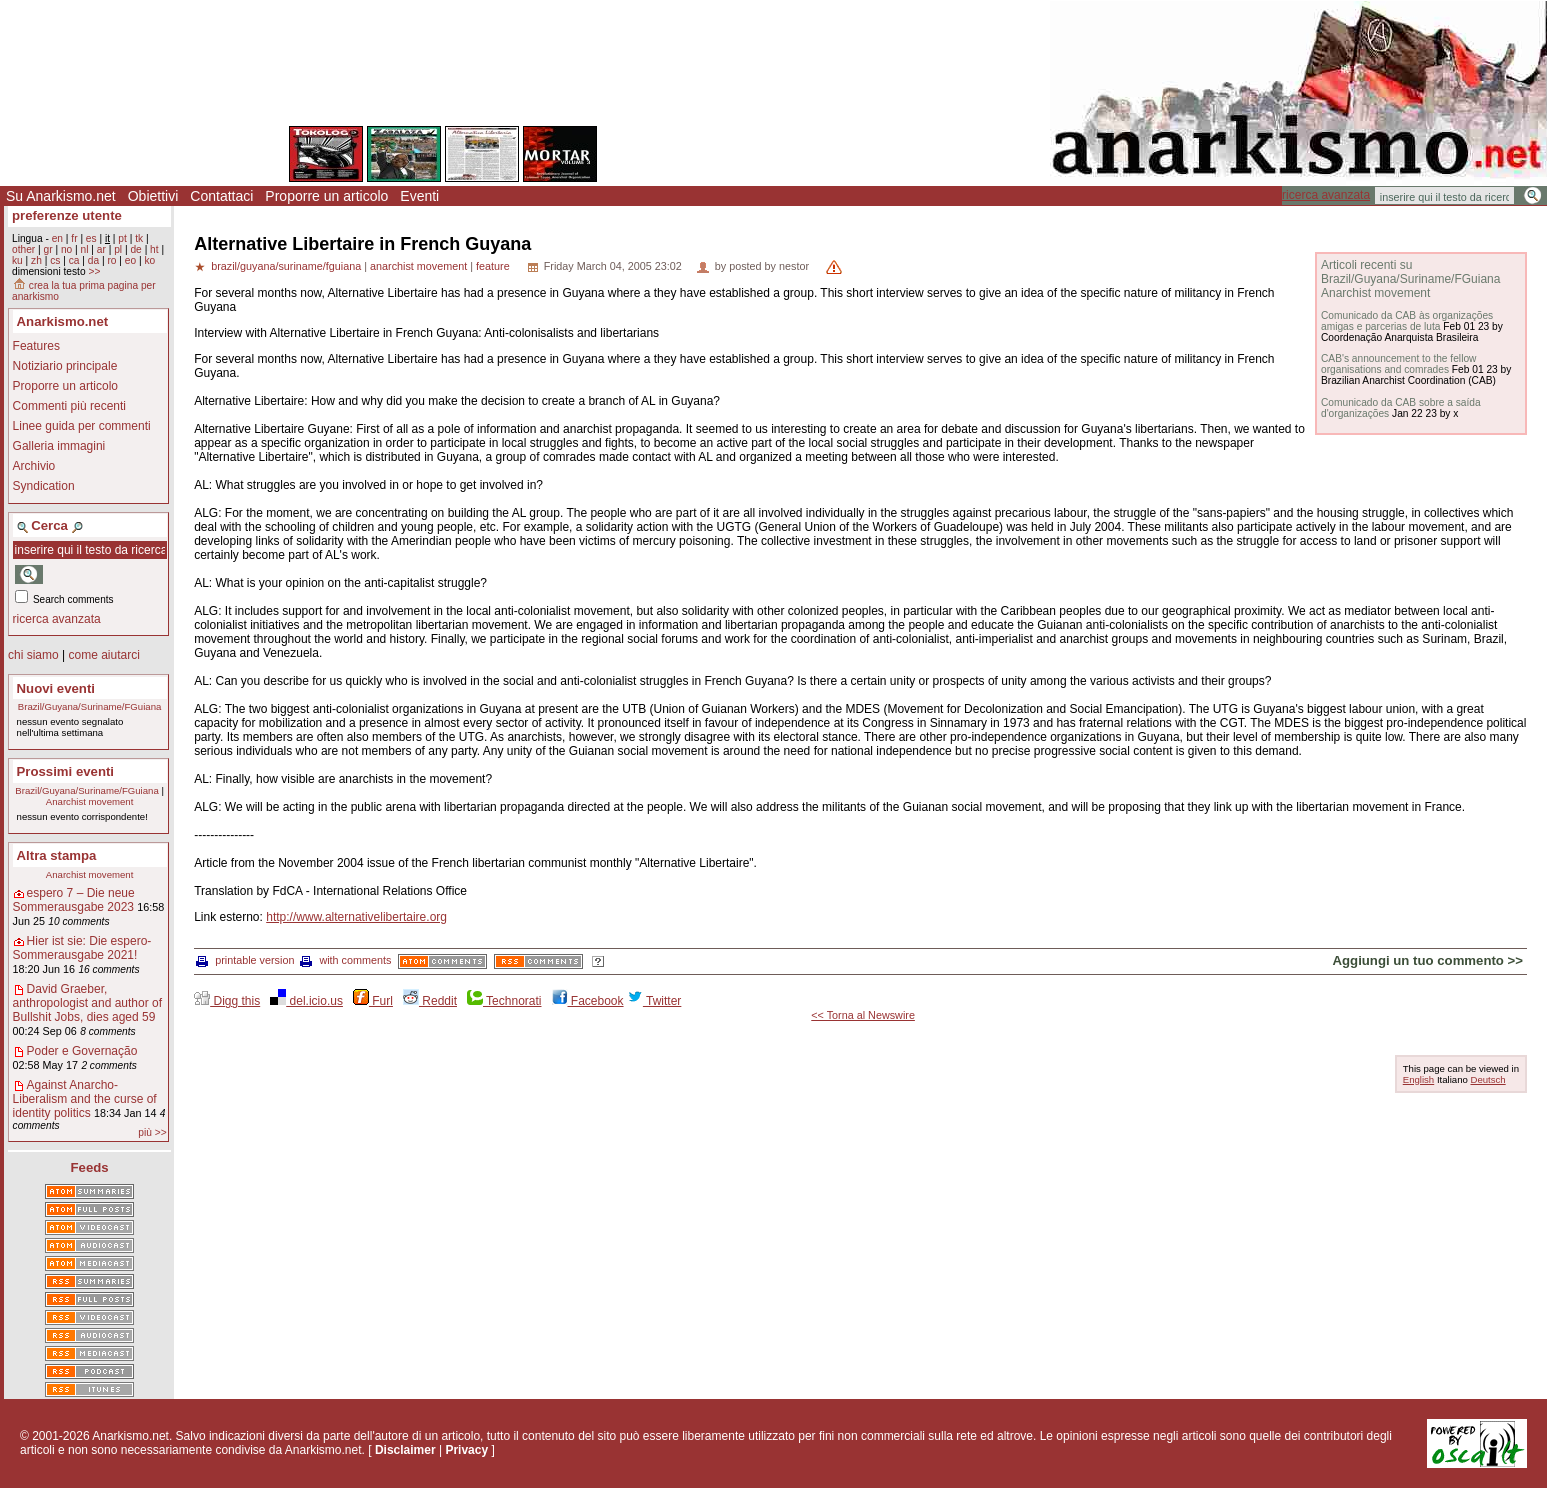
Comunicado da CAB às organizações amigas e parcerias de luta (1407, 321)
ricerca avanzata (1326, 195)
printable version (245, 960)
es (91, 238)
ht (154, 249)
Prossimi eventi (65, 771)
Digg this (227, 1001)
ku (17, 260)
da (93, 260)
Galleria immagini (59, 446)
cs (55, 260)
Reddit (430, 1001)
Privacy (466, 1450)
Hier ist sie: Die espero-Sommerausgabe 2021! (82, 948)
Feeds (90, 1167)
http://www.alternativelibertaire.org (356, 917)
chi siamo (33, 655)
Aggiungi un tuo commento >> (1428, 960)
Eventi (419, 196)
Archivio (34, 466)
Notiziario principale (65, 366)
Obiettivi (153, 196)
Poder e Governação (82, 1051)
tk (139, 238)
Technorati (504, 1001)
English (1418, 1079)
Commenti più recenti (69, 406)
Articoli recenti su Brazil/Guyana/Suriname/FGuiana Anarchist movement (1410, 279)
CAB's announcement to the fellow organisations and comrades (1398, 364)
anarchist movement (418, 266)
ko (149, 260)
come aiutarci (103, 655)
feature (493, 266)
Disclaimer (405, 1450)
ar (101, 249)
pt (122, 238)
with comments (345, 960)
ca (74, 260)
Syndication (44, 486)
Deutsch (1487, 1079)
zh (36, 260)
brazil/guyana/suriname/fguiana (286, 266)
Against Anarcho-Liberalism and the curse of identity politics (85, 1099)
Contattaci (221, 196)
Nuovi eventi (56, 688)
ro (111, 260)
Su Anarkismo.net (61, 196)
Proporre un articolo (326, 196)
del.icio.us (306, 1001)
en (57, 238)
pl (118, 249)
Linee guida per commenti (82, 426)
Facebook (588, 1001)
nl (85, 249)
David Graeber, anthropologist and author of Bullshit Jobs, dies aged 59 (87, 1003)
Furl (373, 1001)
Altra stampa (57, 855)
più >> (152, 1132)
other (23, 249)
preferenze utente (67, 215)
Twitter (654, 1001)
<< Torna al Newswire (863, 1015)
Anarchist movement (89, 801)
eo (130, 260)
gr (48, 249)
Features (36, 346)
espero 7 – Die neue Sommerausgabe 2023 (74, 900)
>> (94, 271)
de (135, 249)
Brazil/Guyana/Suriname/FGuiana (89, 706)
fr (74, 238)
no (66, 249)
